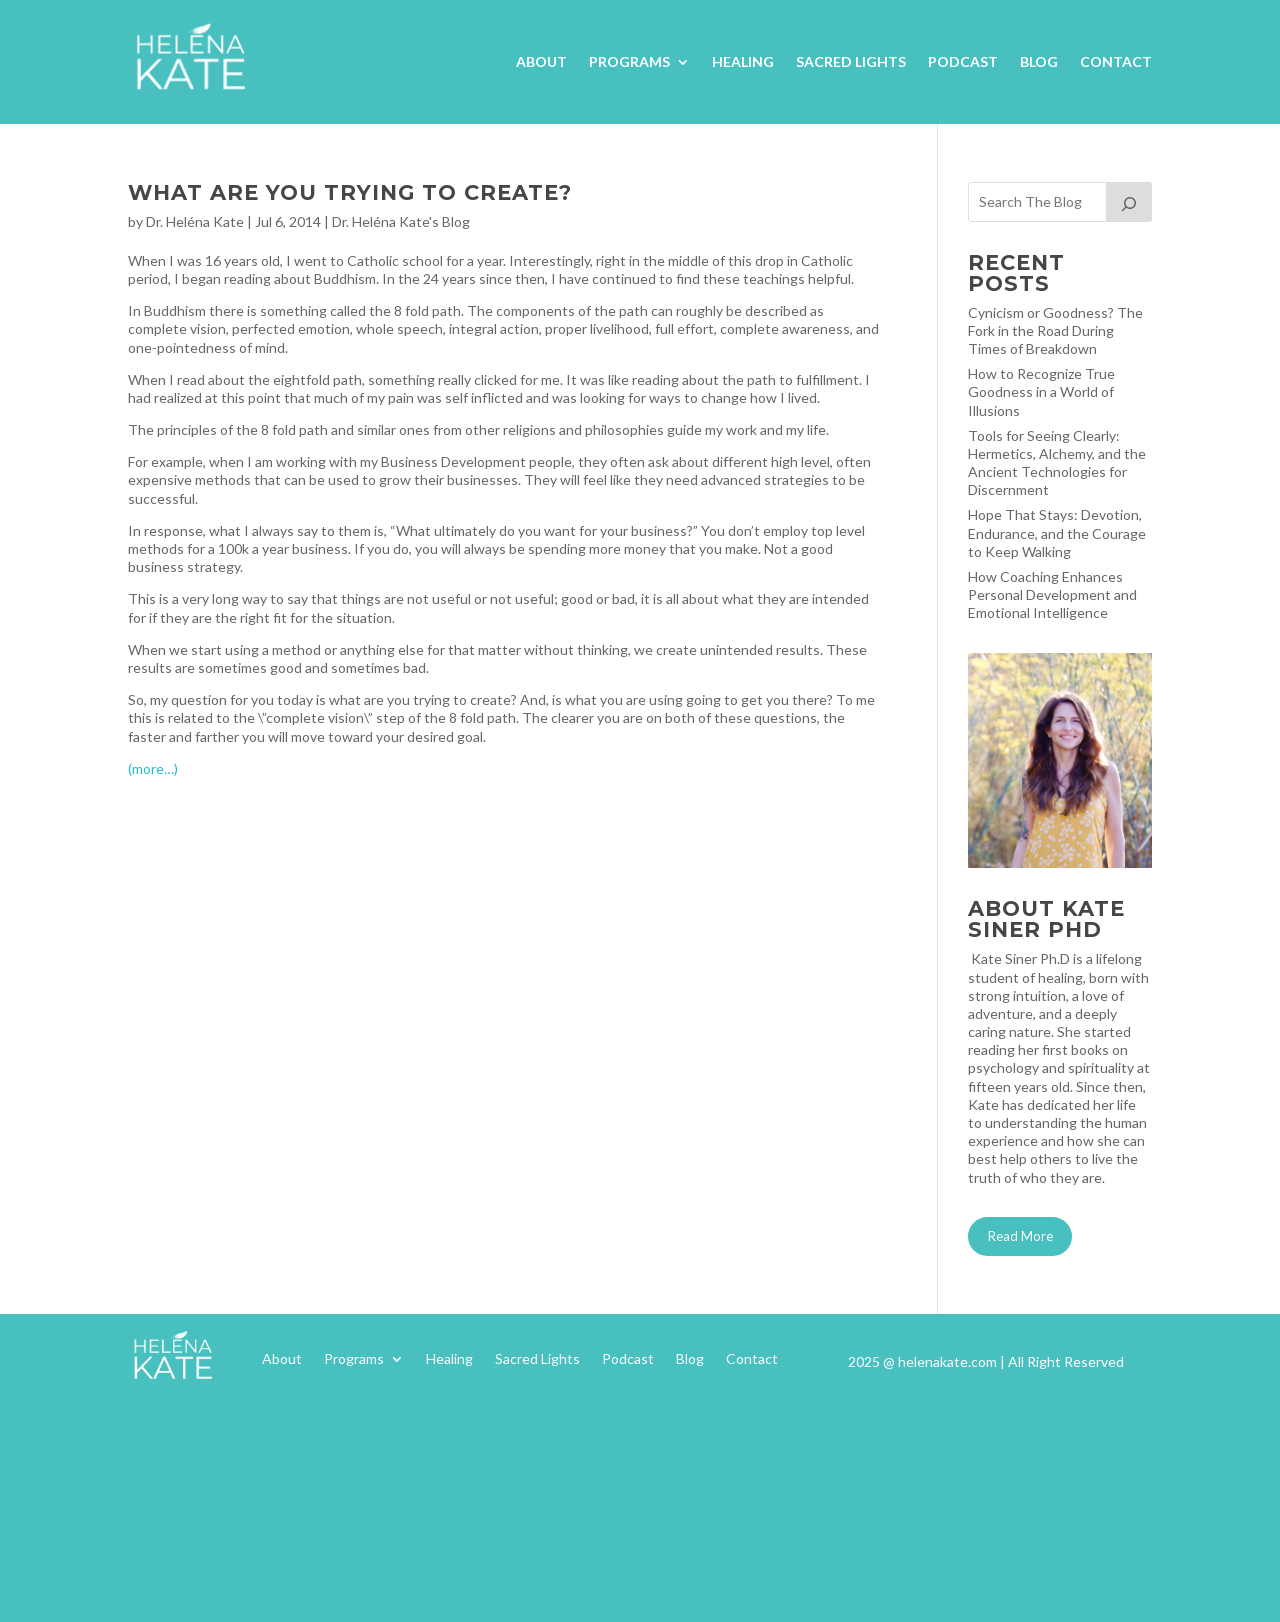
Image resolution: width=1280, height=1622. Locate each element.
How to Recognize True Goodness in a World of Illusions (1041, 391)
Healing (743, 61)
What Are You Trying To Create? (350, 192)
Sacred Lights (851, 61)
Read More (1020, 1236)
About (541, 61)
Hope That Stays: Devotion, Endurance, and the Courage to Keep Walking (1057, 532)
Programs (629, 61)
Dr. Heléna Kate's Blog (401, 221)
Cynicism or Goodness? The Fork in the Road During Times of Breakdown (1055, 330)
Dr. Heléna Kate (195, 221)
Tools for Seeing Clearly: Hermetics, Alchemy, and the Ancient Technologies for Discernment (1057, 463)
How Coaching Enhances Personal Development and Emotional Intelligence (1052, 594)
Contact (1116, 61)
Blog (1039, 61)
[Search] (1129, 202)
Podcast (963, 61)
